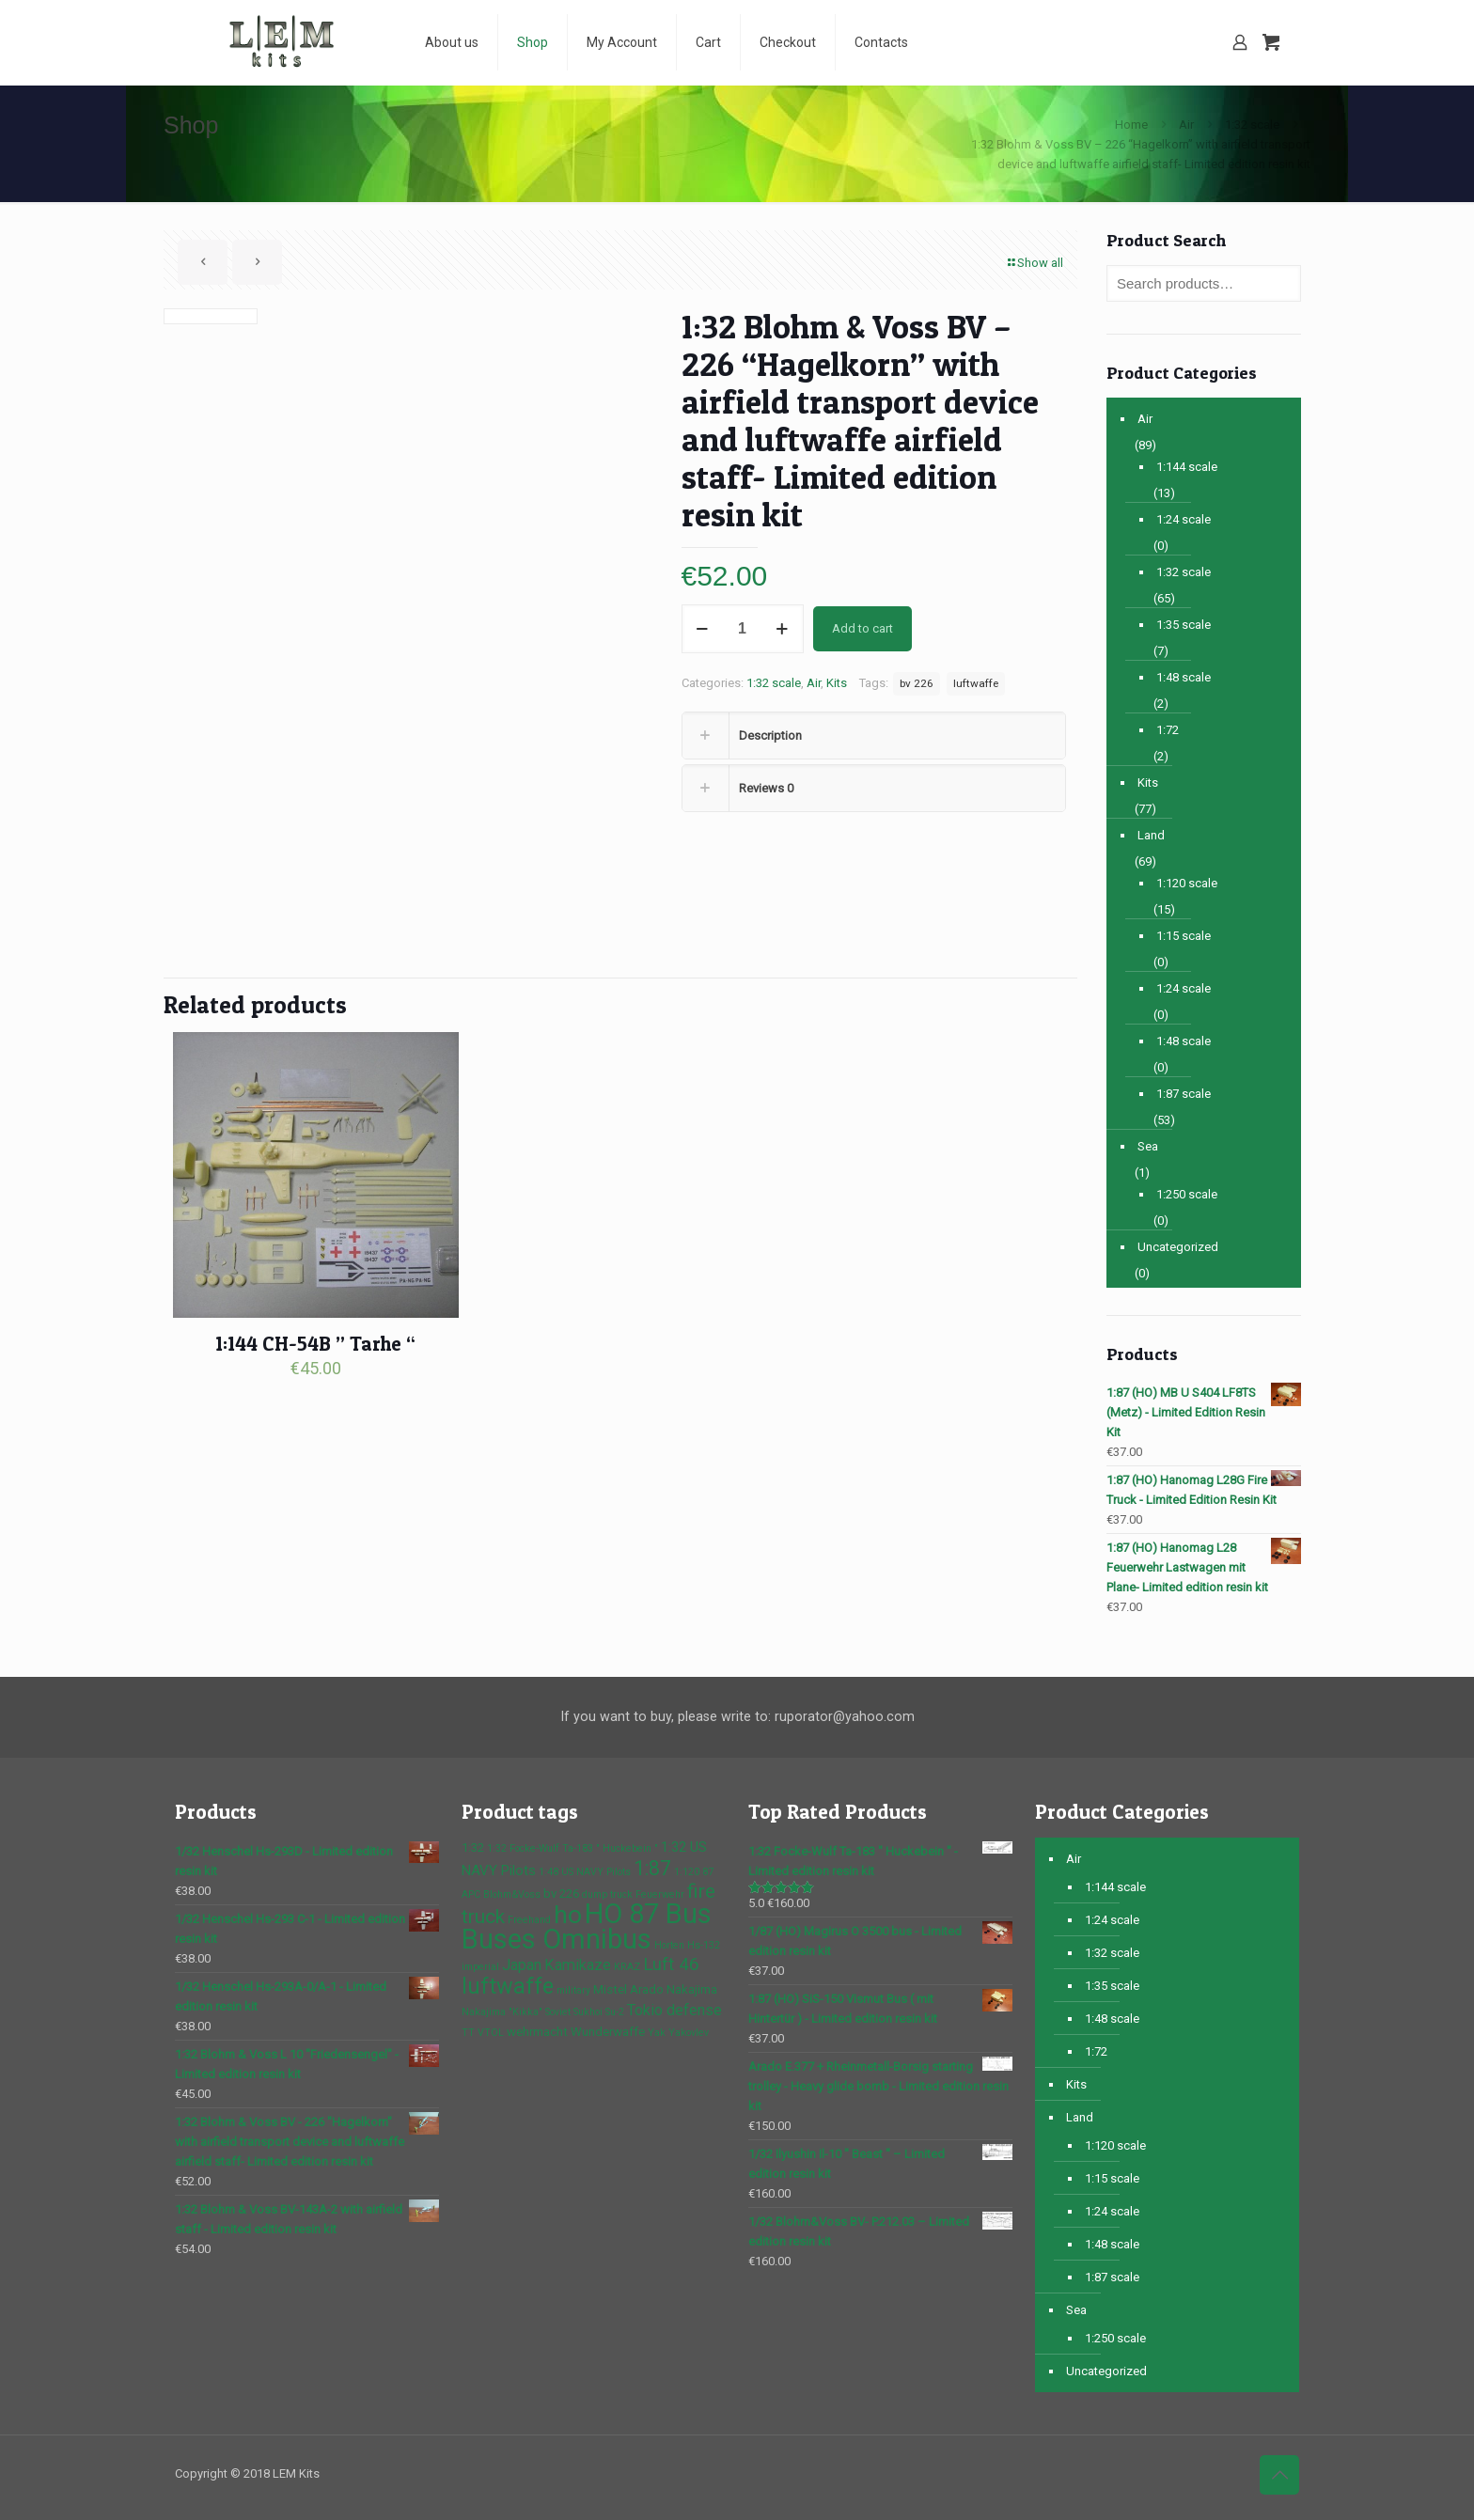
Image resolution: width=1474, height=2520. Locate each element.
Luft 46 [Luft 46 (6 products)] (671, 1964)
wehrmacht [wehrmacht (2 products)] (537, 2032)
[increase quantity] (782, 629)
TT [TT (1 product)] (468, 2033)
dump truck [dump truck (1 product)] (607, 1894)
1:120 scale (1186, 883)
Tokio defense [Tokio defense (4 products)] (674, 2010)
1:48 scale (1183, 677)
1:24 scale (1183, 519)
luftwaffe (975, 683)
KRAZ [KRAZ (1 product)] (627, 1967)
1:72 (1167, 730)
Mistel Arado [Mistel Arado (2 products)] (628, 1989)
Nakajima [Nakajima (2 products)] (691, 1989)
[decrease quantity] (702, 629)
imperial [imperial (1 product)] (480, 1967)
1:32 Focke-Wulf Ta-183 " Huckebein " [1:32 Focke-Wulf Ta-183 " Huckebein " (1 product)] (572, 1848)
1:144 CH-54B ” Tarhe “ (315, 1343)
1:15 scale (1183, 936)
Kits (836, 683)
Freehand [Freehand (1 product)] (529, 1920)
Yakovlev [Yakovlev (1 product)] (688, 2033)
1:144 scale (1186, 467)
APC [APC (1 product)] (471, 1894)
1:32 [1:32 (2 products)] (473, 1847)
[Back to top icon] (1279, 2475)
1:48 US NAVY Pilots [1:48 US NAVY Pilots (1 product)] (585, 1872)
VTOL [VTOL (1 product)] (491, 2033)
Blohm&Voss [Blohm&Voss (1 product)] (512, 1894)
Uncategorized (1177, 1247)
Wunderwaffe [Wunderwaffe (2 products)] (608, 2032)
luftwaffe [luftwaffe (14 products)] (508, 1986)
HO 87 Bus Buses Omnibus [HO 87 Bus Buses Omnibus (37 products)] (587, 1926)
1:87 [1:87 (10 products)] (652, 1868)
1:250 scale (1186, 1194)
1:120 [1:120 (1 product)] (686, 1872)
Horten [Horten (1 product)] (669, 1945)
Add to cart (862, 628)
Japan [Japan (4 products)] (521, 1965)
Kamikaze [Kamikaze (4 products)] (577, 1965)
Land (1151, 835)
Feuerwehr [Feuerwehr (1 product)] (659, 1894)
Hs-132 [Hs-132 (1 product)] (703, 1945)
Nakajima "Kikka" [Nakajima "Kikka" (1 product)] (502, 2012)
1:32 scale (1252, 124)
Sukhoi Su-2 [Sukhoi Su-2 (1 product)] (598, 2012)
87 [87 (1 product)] (707, 1872)
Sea (1147, 1146)
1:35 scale (1183, 625)
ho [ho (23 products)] (568, 1914)
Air (1186, 124)
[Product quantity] (743, 628)
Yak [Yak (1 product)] (657, 2033)
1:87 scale (1183, 1094)
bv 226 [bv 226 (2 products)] (561, 1893)
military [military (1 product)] (573, 1990)
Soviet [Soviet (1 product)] (558, 2012)
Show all (1034, 263)
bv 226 (916, 683)
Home (1131, 124)
